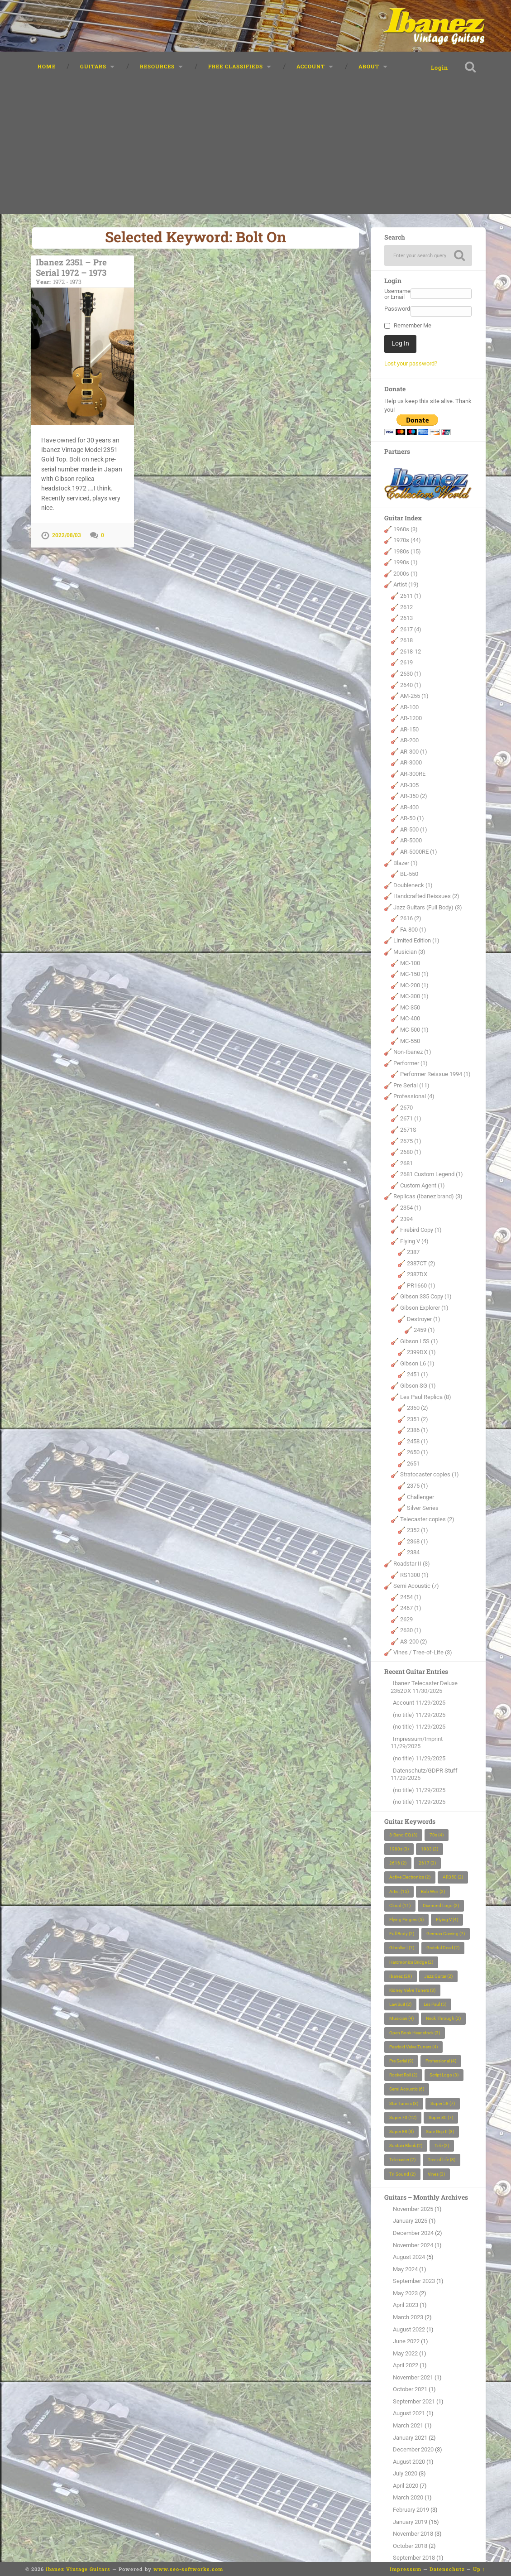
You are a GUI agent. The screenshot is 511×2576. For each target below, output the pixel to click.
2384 (413, 1552)
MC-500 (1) (414, 1029)
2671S (408, 1129)
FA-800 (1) (413, 929)
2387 (413, 1252)
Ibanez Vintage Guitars (78, 2569)
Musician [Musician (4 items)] (401, 2018)
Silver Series (423, 1507)
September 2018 (414, 2557)
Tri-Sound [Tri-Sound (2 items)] (402, 2174)
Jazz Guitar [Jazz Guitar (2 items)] (438, 1976)
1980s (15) (407, 551)
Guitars (93, 66)
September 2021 (414, 2401)
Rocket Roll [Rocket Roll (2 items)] (403, 2074)
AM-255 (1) (414, 695)
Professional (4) (414, 1096)
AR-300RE (412, 773)
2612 (406, 607)
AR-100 (409, 707)
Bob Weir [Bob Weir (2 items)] (433, 1891)
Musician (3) (409, 951)
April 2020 (405, 2485)
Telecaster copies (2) (427, 1519)
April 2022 (405, 2365)
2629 (406, 1619)
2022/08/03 (66, 535)
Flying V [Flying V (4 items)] (447, 1919)
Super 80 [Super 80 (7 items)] (441, 2117)
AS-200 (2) (413, 1641)
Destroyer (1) (423, 1319)
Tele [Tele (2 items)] (442, 2145)
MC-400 (410, 1018)
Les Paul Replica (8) (425, 1397)
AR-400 (409, 807)
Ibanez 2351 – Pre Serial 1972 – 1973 (82, 271)
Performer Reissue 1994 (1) (435, 1074)
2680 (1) (410, 1152)
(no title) (403, 1714)
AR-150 (409, 729)
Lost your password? (410, 363)
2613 (406, 618)
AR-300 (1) (413, 751)
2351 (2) (417, 1419)
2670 (406, 1107)
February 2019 (411, 2509)
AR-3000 (411, 762)
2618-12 (410, 651)
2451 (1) (417, 1374)
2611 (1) (410, 595)
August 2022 (409, 2329)
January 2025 (410, 2221)
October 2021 (410, 2389)
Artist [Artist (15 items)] (399, 1891)
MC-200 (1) (414, 985)
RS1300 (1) (414, 1575)
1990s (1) (405, 562)
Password (397, 309)
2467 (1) (410, 1608)
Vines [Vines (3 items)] (436, 2174)
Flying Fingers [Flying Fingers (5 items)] (406, 1919)
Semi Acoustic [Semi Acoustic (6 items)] (406, 2089)
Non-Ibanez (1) (412, 1051)
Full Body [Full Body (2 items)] (401, 1933)
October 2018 (410, 2545)
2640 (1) (410, 685)
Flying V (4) (414, 1241)
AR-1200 (411, 718)
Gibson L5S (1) (419, 1341)
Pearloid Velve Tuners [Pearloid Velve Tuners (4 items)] (413, 2046)
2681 (406, 1163)
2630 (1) (410, 673)
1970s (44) (407, 540)
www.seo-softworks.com (188, 2569)
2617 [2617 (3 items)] (427, 1862)
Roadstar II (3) (411, 1563)
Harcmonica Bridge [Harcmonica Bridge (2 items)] (411, 1962)
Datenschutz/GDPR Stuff (425, 1770)
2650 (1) (417, 1452)
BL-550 (409, 873)
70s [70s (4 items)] (437, 1834)
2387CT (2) (421, 1263)
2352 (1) (417, 1530)
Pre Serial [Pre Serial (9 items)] (401, 2060)
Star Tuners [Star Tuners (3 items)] (403, 2103)
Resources (157, 66)
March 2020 (408, 2497)
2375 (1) (417, 1485)
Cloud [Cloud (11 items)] (400, 1905)
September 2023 (414, 2281)
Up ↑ (479, 2569)
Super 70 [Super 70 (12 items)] (402, 2117)
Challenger (420, 1497)
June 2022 (406, 2341)
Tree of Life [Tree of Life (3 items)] (441, 2160)
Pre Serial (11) (411, 1085)
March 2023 (408, 2317)
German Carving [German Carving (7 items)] (445, 1933)
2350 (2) (417, 1407)
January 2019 (410, 2521)
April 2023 (405, 2305)
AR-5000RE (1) (418, 851)
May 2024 (405, 2269)
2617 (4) (410, 629)
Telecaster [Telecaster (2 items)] (402, 2160)
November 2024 (413, 2245)
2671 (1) (410, 1118)
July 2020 (405, 2473)
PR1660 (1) (421, 1285)
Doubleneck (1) (413, 885)
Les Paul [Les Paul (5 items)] (435, 2004)
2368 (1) (417, 1541)
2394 (406, 1219)
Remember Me (412, 326)
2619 (406, 662)
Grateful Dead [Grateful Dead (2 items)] (442, 1948)
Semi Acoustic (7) (416, 1585)
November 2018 (413, 2533)
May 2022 (405, 2353)
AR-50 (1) (412, 818)
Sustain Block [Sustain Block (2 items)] (405, 2145)
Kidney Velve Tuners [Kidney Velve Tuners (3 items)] (412, 1990)
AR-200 (409, 740)
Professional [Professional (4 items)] (440, 2060)
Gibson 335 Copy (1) (426, 1296)
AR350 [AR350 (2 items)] (453, 1877)
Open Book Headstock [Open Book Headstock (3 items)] (414, 2032)
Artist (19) (406, 585)
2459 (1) (424, 1329)
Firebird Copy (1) (421, 1229)
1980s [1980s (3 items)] (399, 1848)
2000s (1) (405, 573)
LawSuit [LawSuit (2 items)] (400, 2004)
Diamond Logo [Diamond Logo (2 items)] (441, 1905)
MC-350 (410, 1007)
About (368, 66)
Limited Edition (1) (416, 940)
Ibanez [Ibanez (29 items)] (400, 1976)
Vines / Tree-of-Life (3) (422, 1652)
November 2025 (413, 2209)
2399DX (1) (421, 1352)
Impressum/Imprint (418, 1738)
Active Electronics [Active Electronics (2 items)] (409, 1877)
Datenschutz (447, 2569)
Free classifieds (235, 66)
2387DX (417, 1274)
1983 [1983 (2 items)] (429, 1848)
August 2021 (409, 2413)
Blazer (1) (405, 863)
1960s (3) (405, 529)
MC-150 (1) (414, 974)
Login (439, 67)
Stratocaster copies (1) (429, 1474)
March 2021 (408, 2425)
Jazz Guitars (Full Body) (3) (427, 907)
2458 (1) (417, 1441)
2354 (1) (410, 1207)
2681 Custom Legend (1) (431, 1174)
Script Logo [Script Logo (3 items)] (444, 2074)
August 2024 (409, 2257)
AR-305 (409, 785)
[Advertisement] (255, 150)
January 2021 (410, 2437)
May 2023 (405, 2293)
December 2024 (413, 2233)
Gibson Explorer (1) (424, 1307)
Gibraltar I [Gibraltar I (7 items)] (401, 1948)
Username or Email (397, 294)
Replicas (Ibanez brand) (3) (428, 1196)
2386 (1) (417, 1430)
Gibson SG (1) (418, 1385)
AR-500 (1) (413, 829)
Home (47, 66)
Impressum (405, 2569)
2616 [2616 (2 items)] (397, 1862)
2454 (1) (410, 1597)
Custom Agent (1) (422, 1185)
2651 (413, 1463)
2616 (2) (410, 918)
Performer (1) (410, 1063)
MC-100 (410, 963)
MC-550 (410, 1041)
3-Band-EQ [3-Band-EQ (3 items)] (403, 1834)
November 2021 (413, 2377)
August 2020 (409, 2461)
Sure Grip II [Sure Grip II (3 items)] (440, 2131)
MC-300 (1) (414, 996)
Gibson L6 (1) (417, 1363)
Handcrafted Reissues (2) (426, 896)
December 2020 (413, 2449)
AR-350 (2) (413, 796)
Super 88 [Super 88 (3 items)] (401, 2131)
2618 (406, 640)
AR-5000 (411, 840)
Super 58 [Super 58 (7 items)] (442, 2103)
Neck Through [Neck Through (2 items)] (443, 2018)
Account (310, 66)
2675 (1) (410, 1141)
